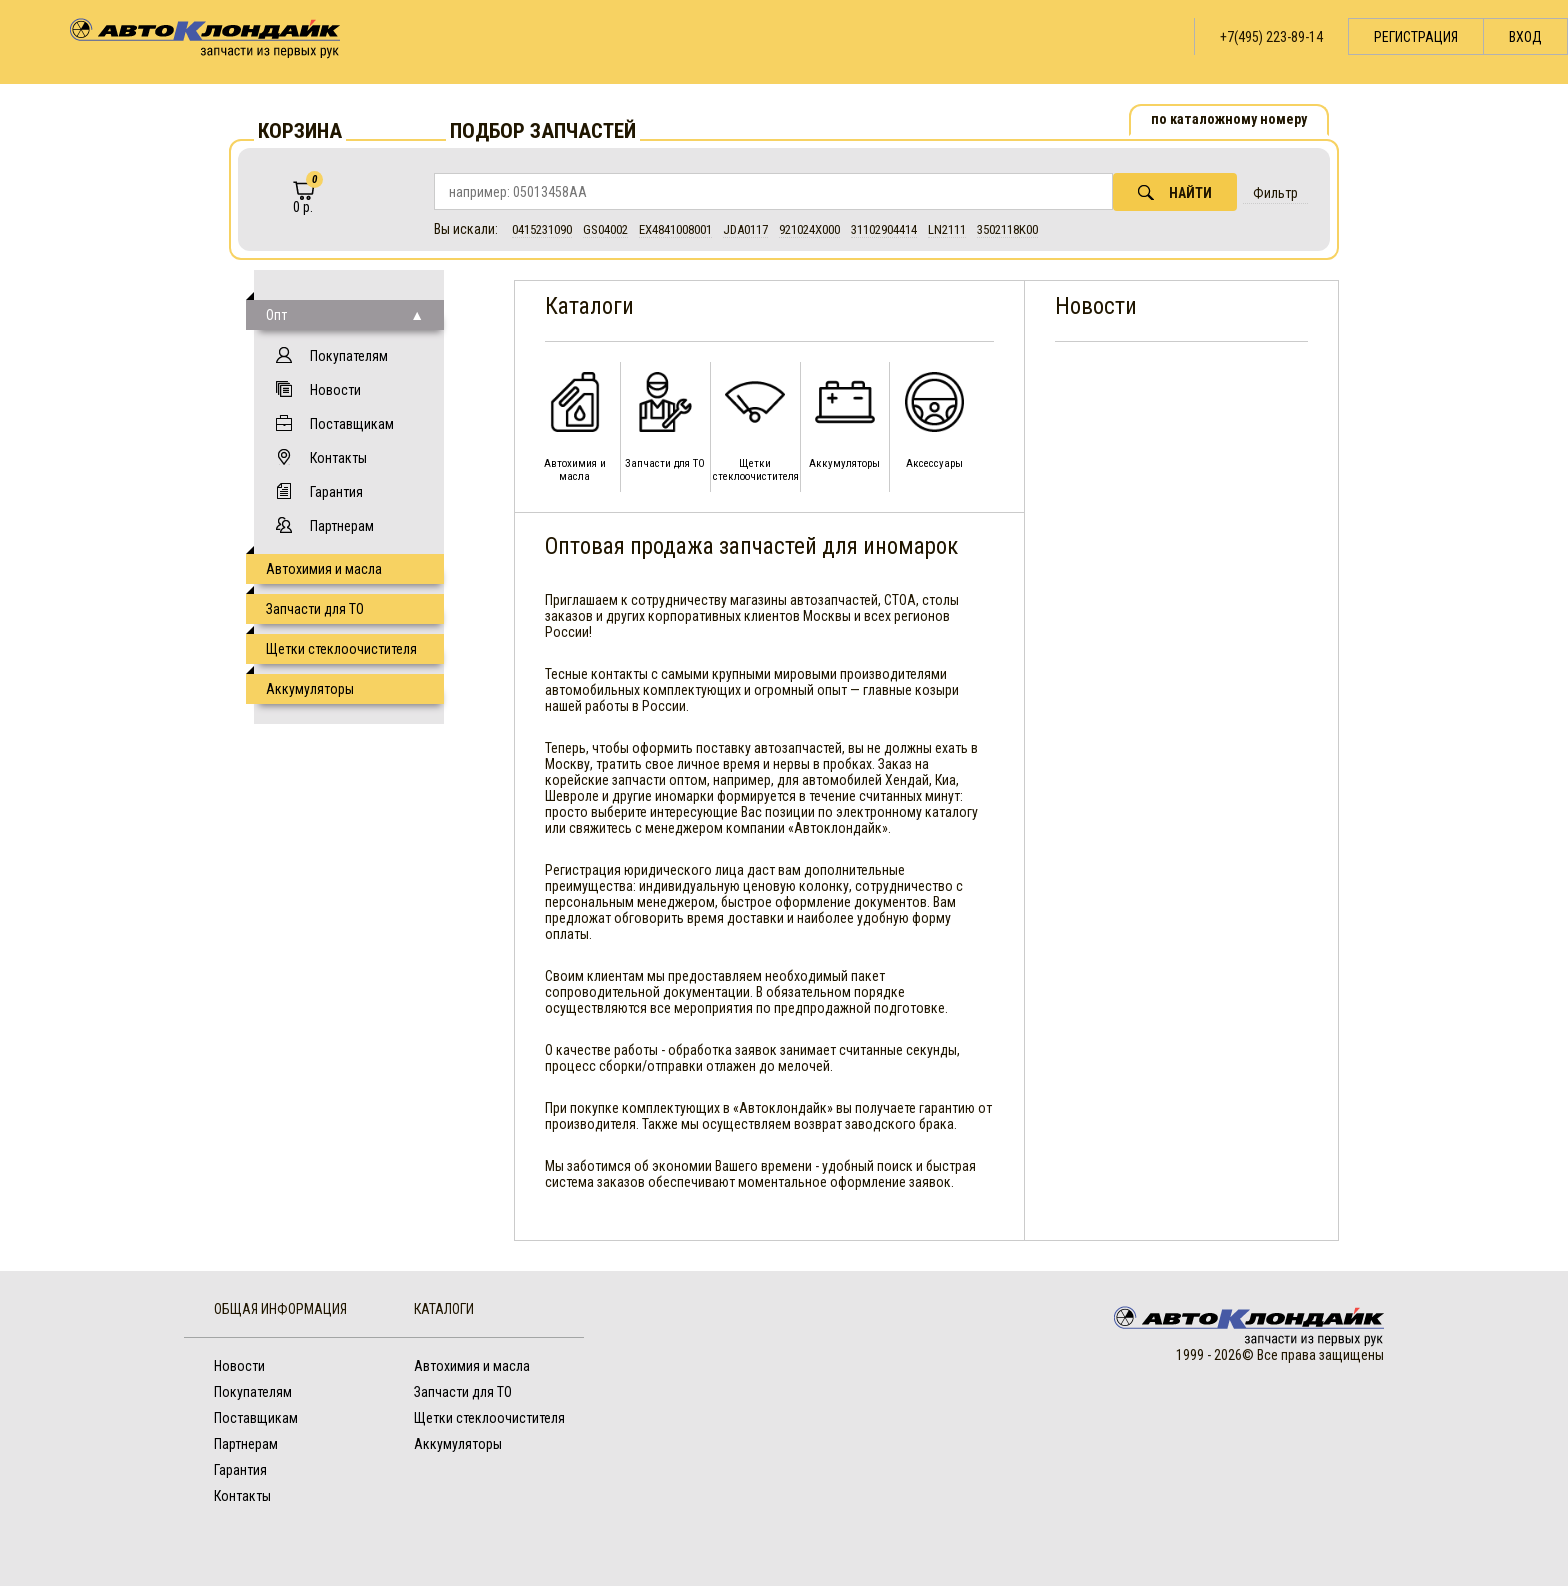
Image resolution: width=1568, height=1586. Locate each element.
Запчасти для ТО (315, 609)
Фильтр (1275, 193)
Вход (1525, 37)
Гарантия (336, 492)
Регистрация (1416, 37)
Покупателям (349, 356)
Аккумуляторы (310, 689)
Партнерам (342, 526)
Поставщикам (352, 424)
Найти (1175, 192)
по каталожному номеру (1229, 119)
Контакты (338, 458)
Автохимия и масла (324, 569)
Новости (335, 390)
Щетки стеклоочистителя (341, 649)
